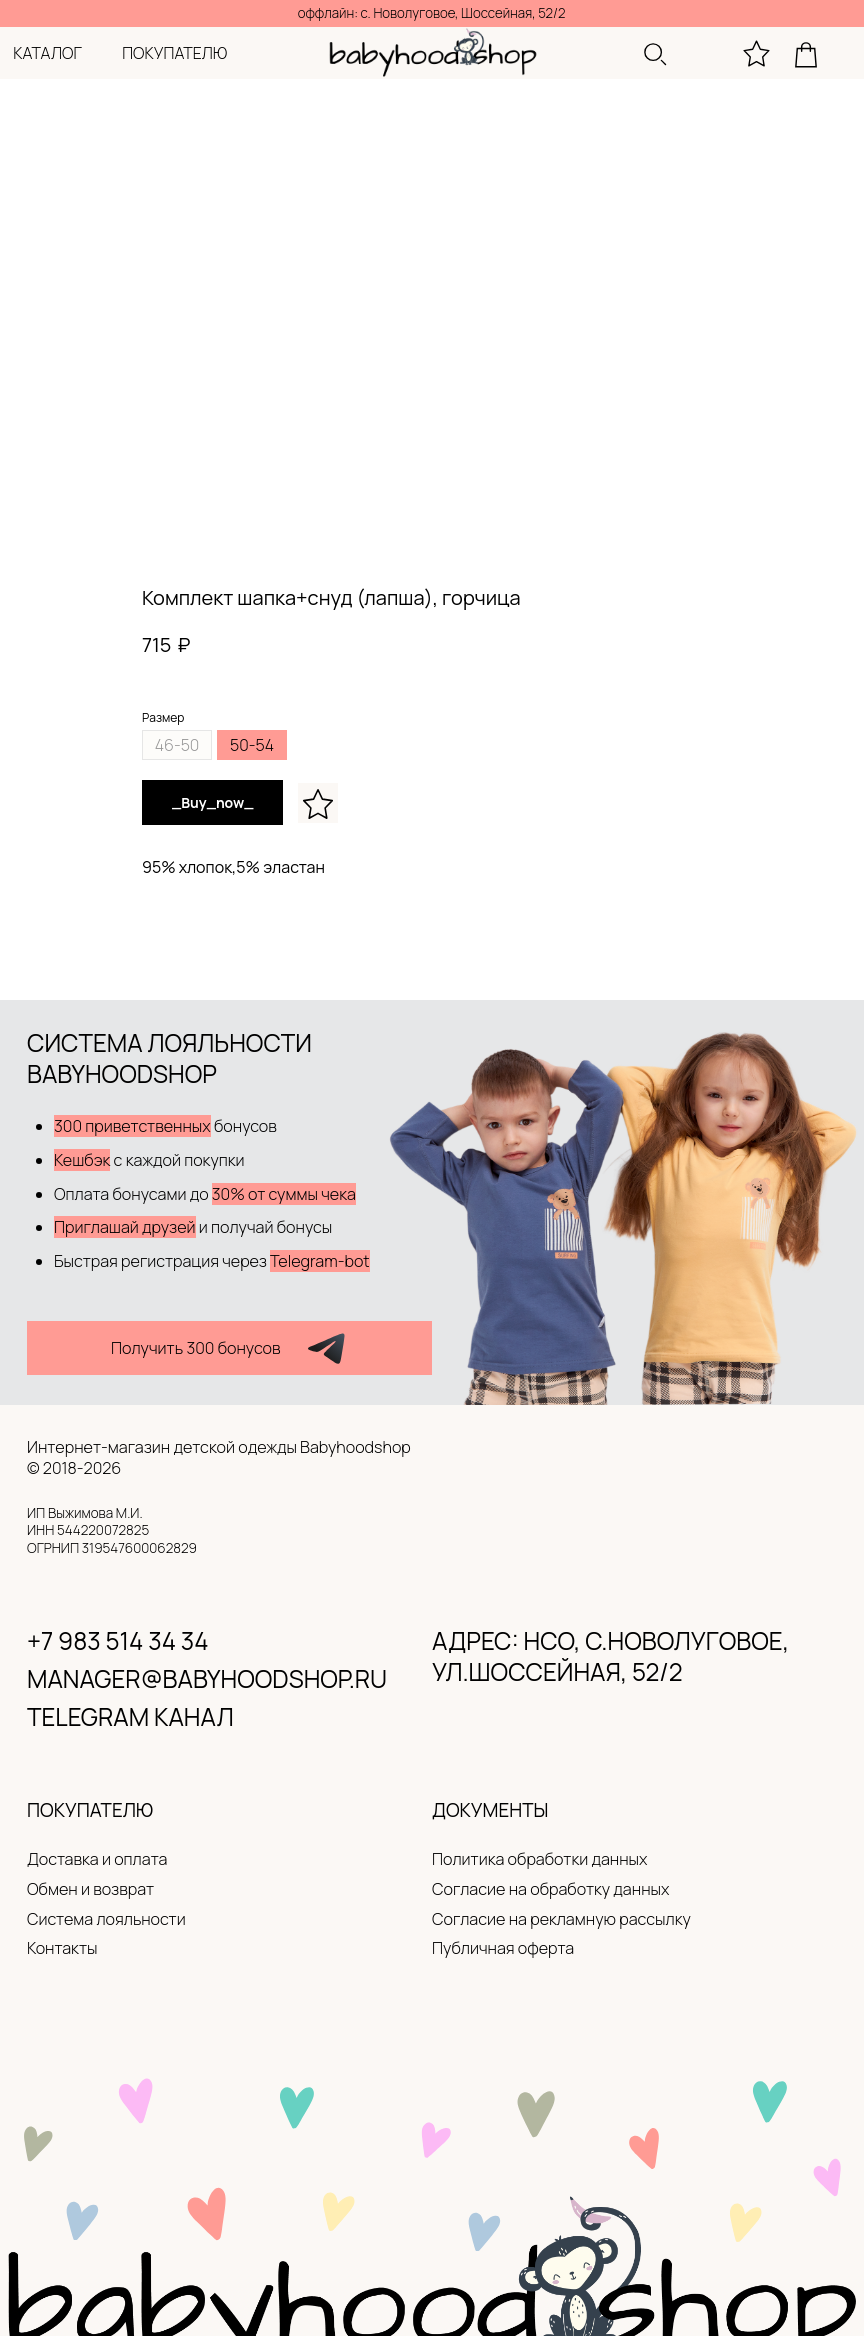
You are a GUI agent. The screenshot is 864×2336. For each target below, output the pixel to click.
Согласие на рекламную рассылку (561, 1919)
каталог (47, 53)
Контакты (62, 1948)
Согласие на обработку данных (550, 1889)
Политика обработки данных (539, 1859)
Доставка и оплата (97, 1859)
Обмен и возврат (90, 1889)
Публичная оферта (503, 1948)
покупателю (174, 53)
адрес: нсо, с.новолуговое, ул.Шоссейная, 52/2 (610, 1656)
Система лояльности (106, 1919)
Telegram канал (130, 1716)
